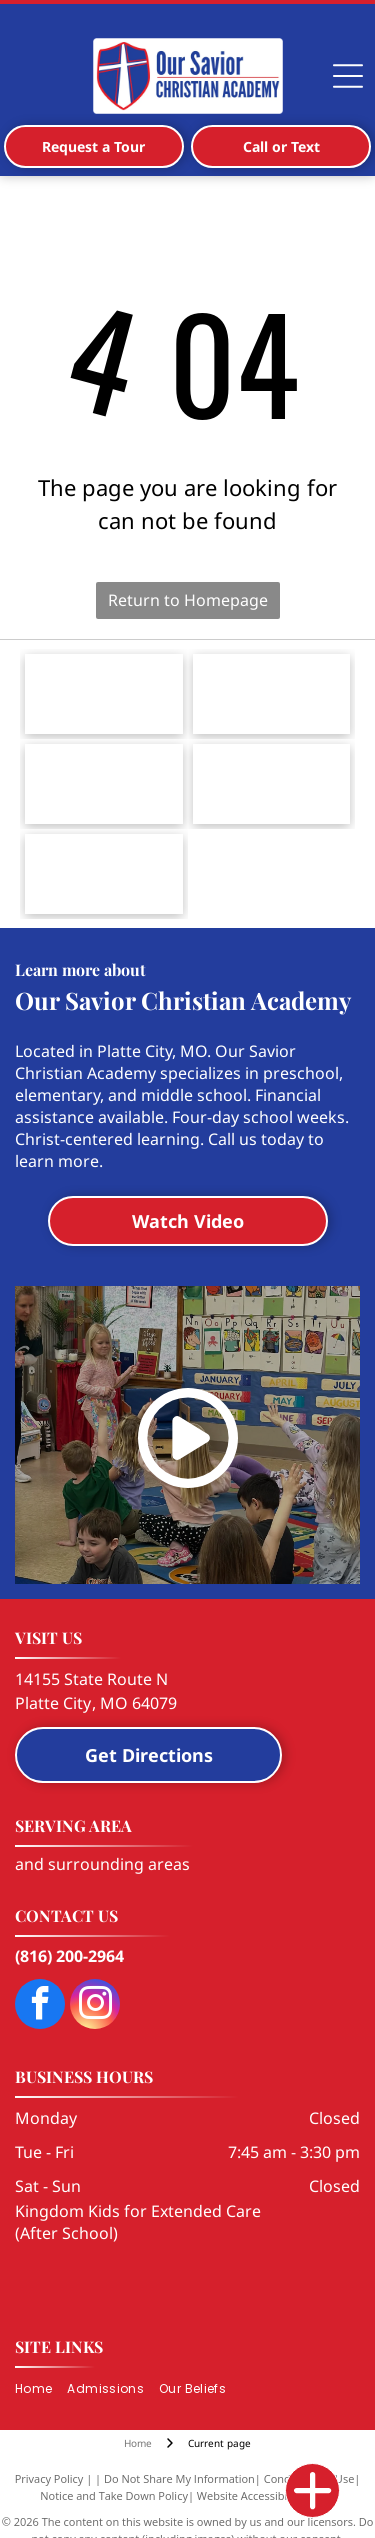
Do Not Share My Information (179, 2478)
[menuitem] (41, 2389)
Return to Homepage (188, 600)
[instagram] (95, 2006)
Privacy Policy (49, 2478)
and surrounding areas (102, 1864)
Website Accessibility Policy (266, 2495)
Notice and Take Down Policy (114, 2495)
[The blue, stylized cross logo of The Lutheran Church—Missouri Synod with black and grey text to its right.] (104, 694)
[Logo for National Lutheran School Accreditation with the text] (272, 784)
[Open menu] (348, 76)
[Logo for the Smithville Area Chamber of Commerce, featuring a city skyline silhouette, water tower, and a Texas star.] (272, 694)
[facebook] (40, 2006)
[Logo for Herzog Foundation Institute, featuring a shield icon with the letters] (104, 874)
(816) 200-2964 (69, 1956)
